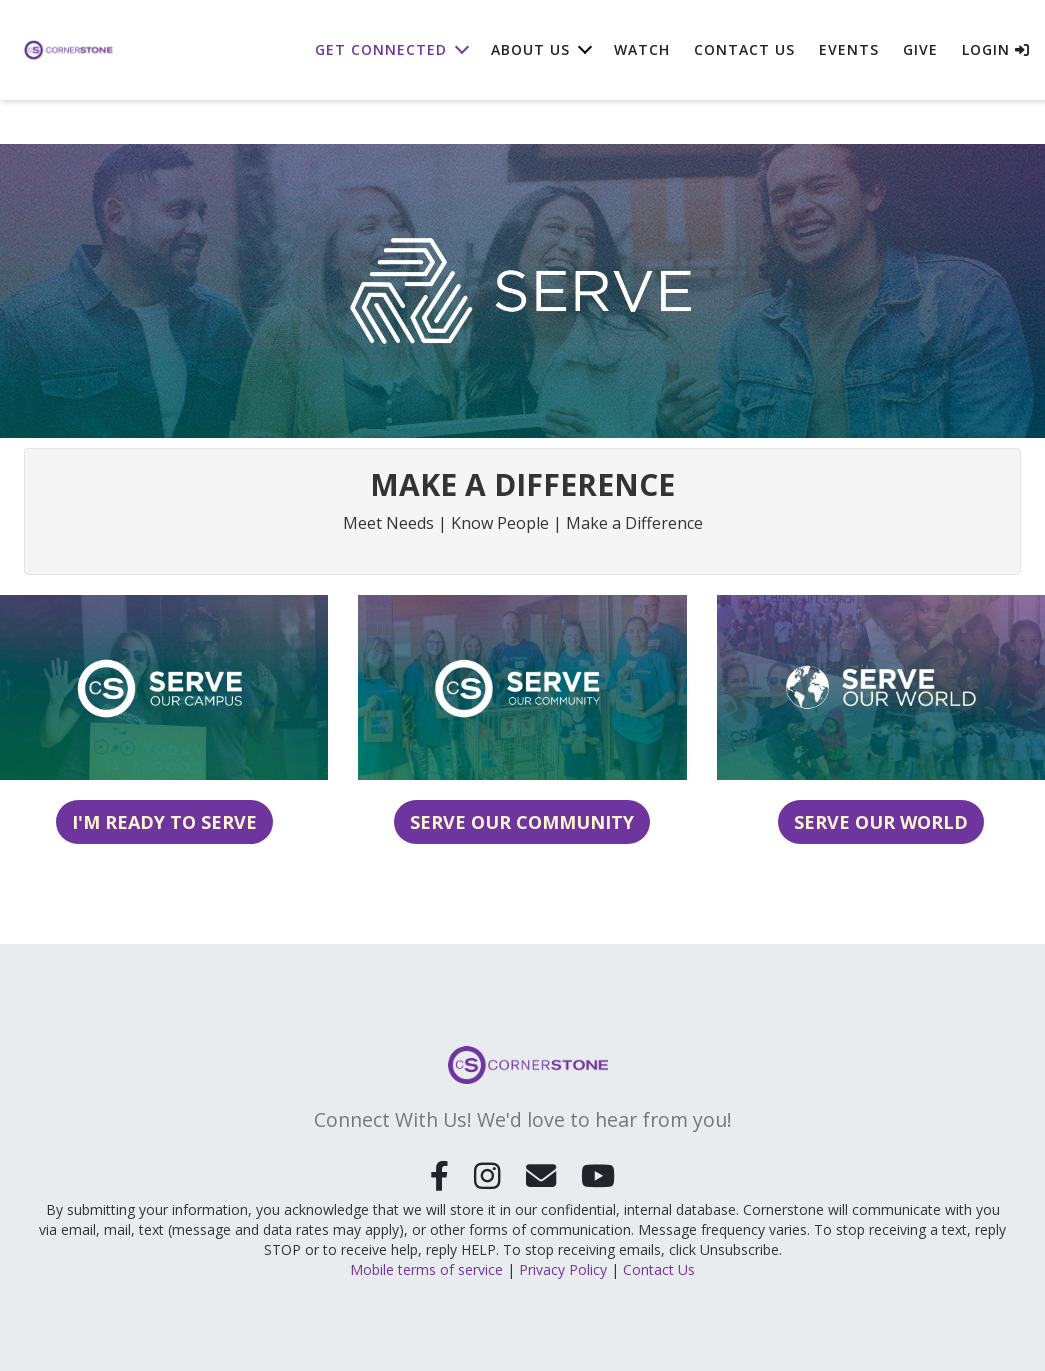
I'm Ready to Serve (164, 822)
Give (920, 49)
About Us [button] (530, 49)
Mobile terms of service (426, 1267)
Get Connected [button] (381, 49)
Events (849, 49)
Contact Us (744, 49)
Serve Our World (881, 822)
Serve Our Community (522, 822)
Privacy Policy (563, 1267)
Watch (642, 49)
